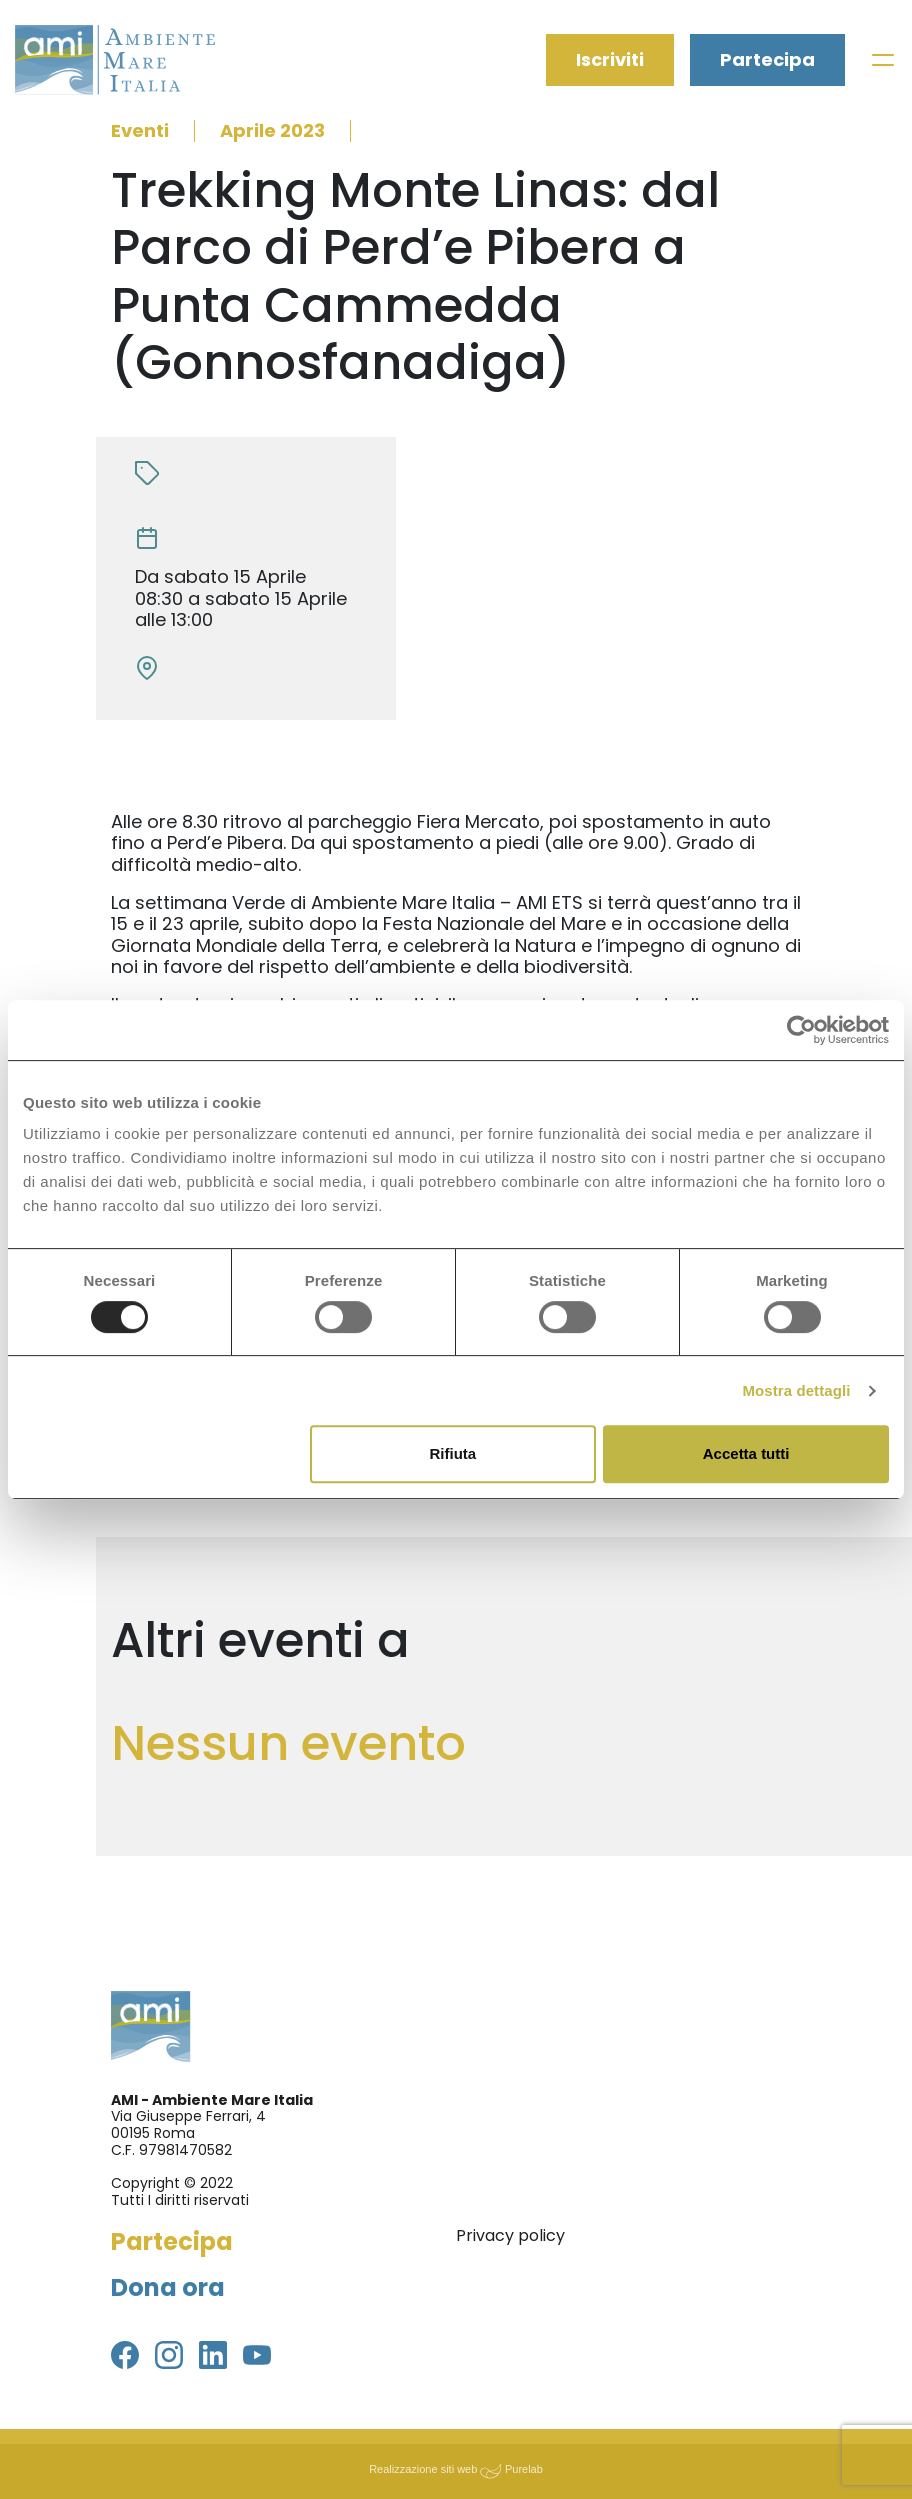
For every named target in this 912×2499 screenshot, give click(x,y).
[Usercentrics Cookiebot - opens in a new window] (801, 1030)
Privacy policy (510, 2235)
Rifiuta (453, 1453)
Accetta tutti (746, 1453)
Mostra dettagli (796, 1390)
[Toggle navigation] (883, 60)
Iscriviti (610, 60)
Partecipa (767, 60)
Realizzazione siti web (423, 2469)
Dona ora (168, 2287)
